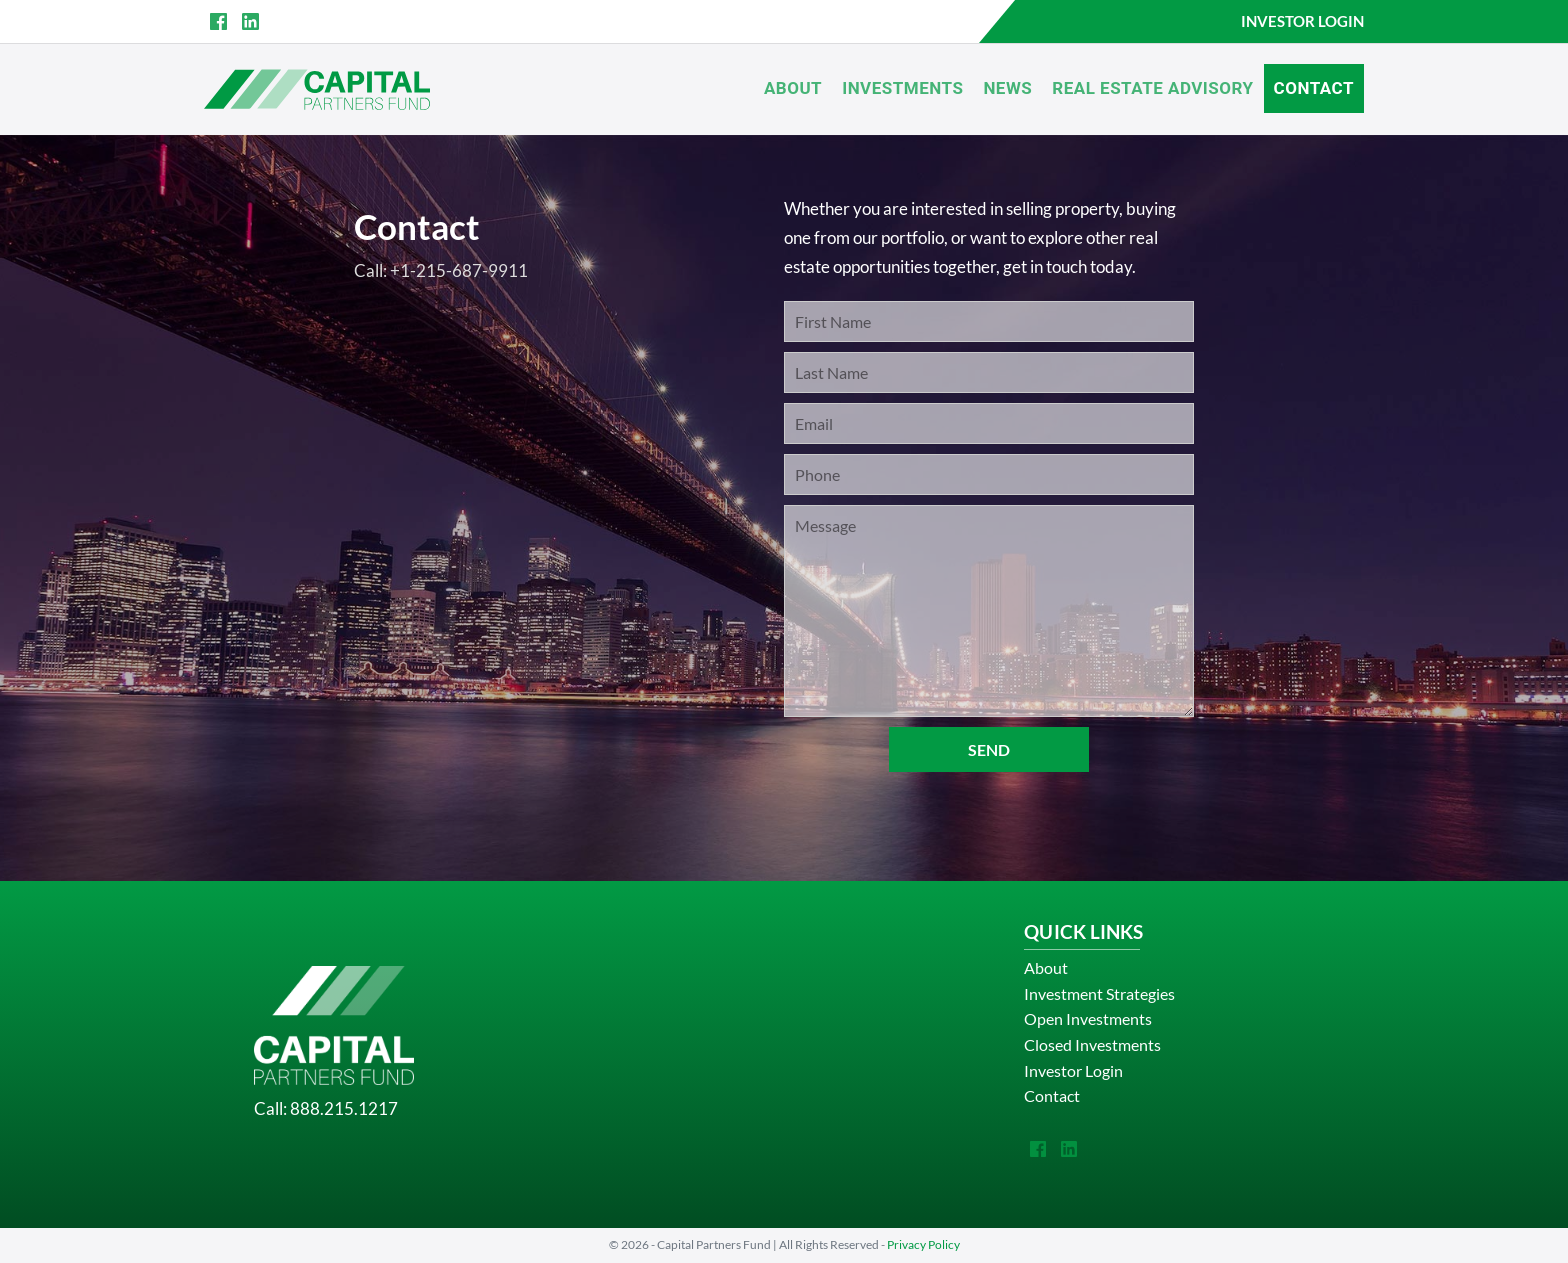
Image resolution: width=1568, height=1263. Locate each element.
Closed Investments (1092, 1044)
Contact (1314, 88)
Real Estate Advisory (1152, 88)
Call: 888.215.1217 (326, 1108)
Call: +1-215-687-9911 (441, 270)
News (1007, 88)
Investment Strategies (1099, 993)
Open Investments (1088, 1018)
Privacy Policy (923, 1244)
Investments (902, 88)
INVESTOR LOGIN (1302, 21)
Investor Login (1073, 1070)
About (793, 88)
